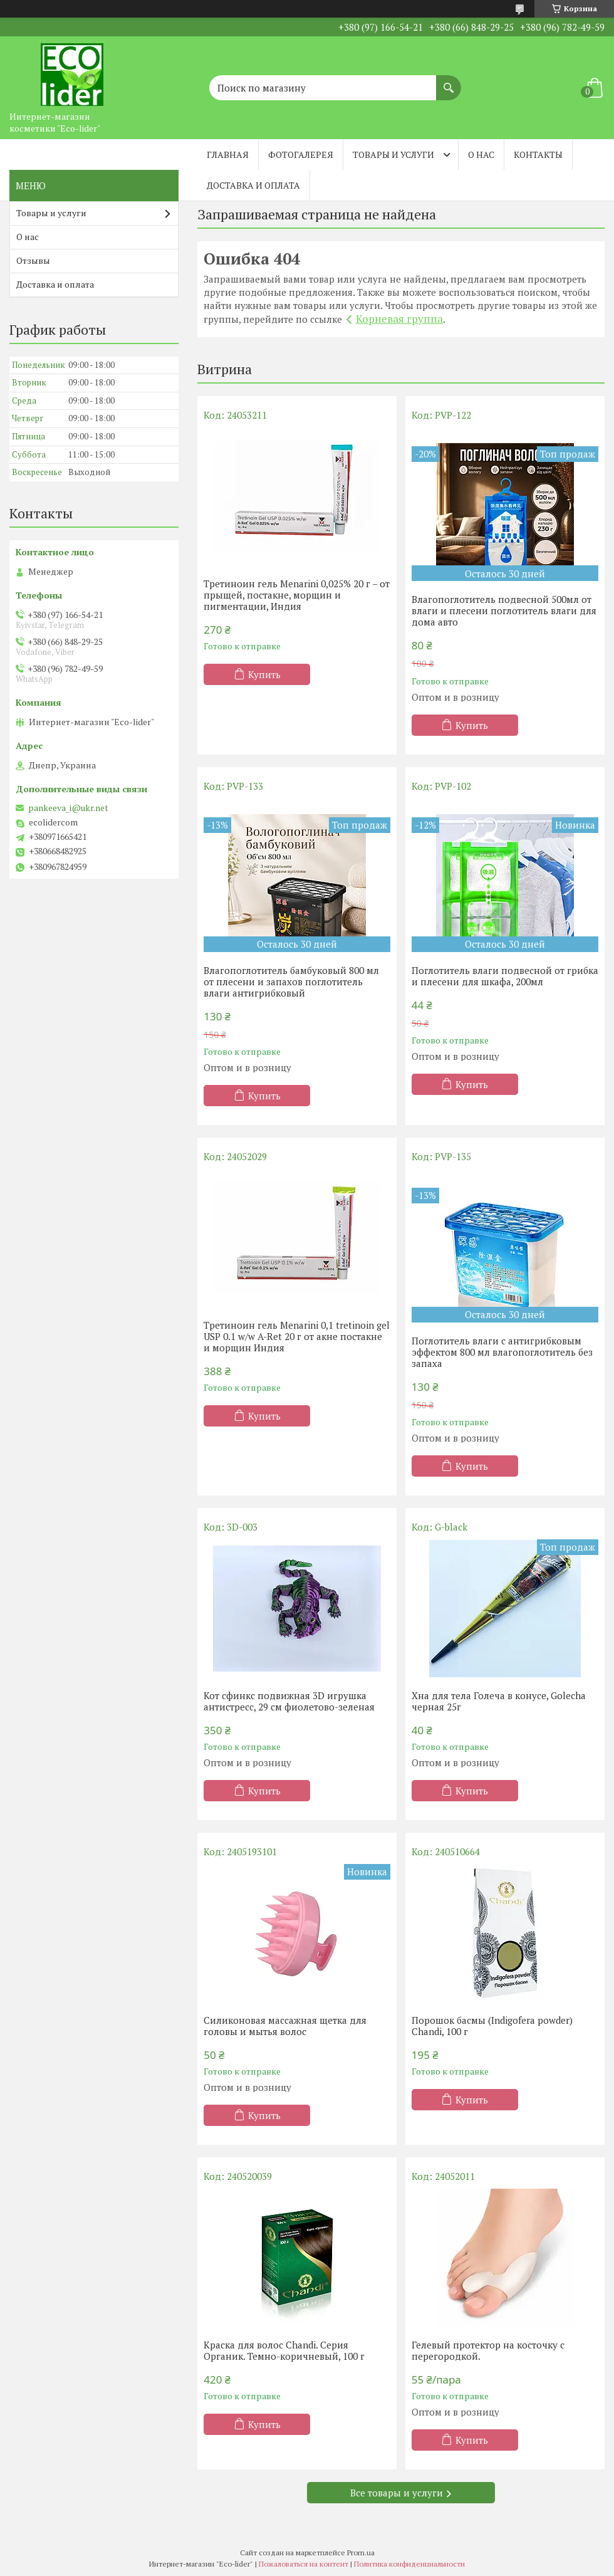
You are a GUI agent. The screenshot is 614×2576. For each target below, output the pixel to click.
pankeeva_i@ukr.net (68, 808)
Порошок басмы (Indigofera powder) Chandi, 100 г (492, 2025)
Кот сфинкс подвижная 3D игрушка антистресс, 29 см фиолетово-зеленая (289, 1701)
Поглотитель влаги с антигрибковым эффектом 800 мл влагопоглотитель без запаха (502, 1352)
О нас (481, 154)
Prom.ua (361, 2552)
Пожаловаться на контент (303, 2563)
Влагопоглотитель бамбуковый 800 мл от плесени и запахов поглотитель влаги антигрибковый (291, 981)
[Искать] (448, 81)
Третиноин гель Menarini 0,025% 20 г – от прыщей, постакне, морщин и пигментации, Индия (297, 595)
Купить (264, 674)
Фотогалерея (300, 154)
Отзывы (33, 260)
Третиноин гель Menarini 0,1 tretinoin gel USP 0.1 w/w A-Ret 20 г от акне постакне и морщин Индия (297, 1336)
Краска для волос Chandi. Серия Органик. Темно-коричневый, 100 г (284, 2350)
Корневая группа (399, 319)
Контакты (538, 154)
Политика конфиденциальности (409, 2563)
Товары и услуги (393, 154)
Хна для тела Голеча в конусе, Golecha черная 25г (499, 1701)
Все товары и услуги (396, 2492)
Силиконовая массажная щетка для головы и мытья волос (285, 2025)
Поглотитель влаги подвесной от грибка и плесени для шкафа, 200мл (505, 976)
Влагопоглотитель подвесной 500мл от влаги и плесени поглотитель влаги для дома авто (504, 610)
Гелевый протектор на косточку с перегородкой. (488, 2350)
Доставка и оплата (253, 185)
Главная (228, 154)
